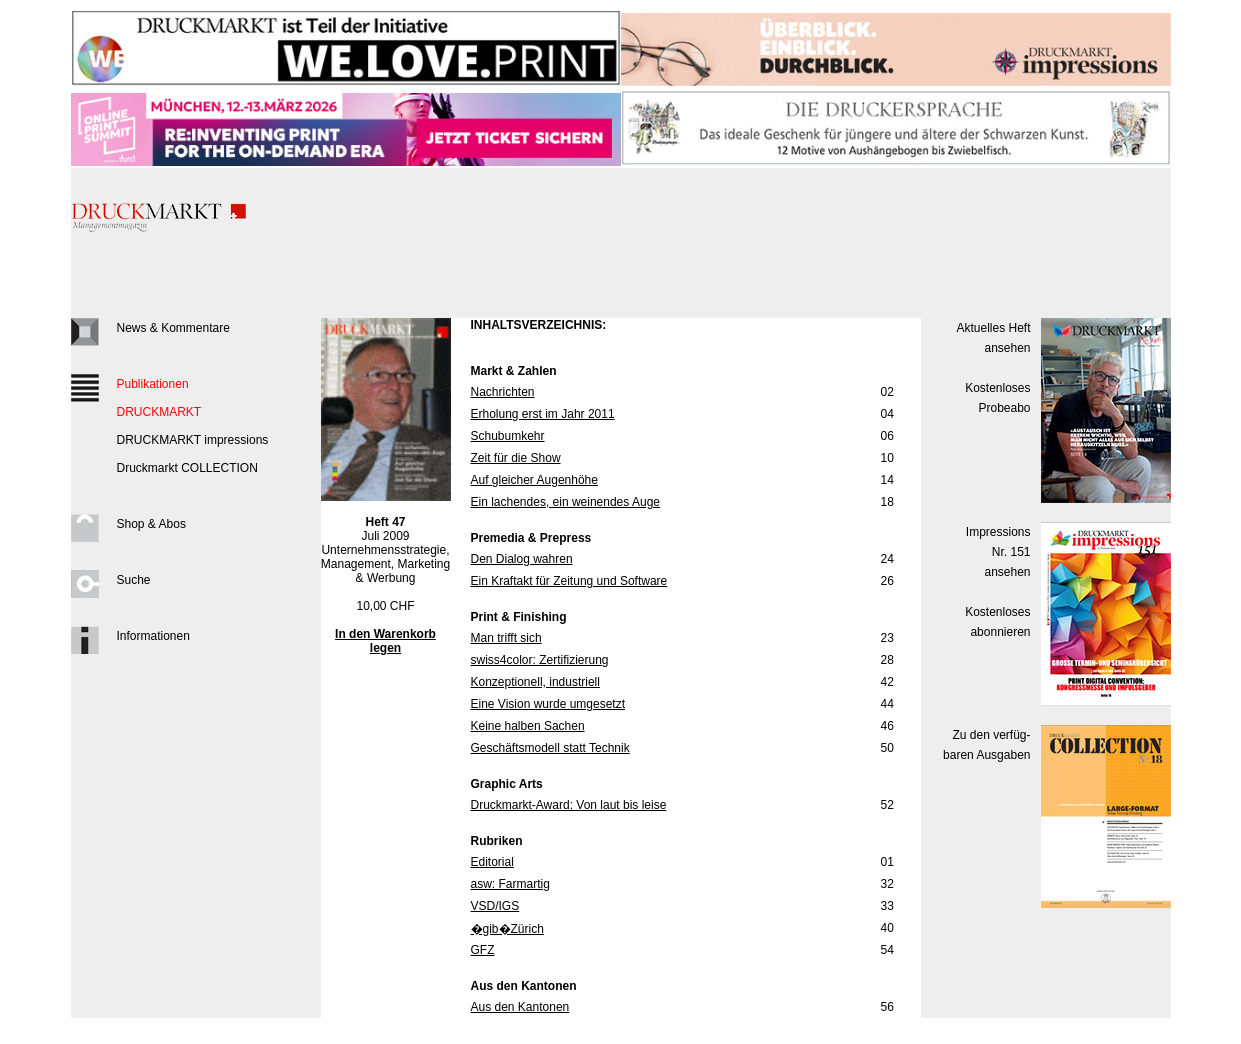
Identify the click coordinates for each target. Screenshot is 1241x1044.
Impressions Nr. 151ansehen (998, 552)
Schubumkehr (508, 436)
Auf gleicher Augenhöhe (534, 480)
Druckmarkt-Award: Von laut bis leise (569, 805)
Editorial (492, 862)
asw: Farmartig (510, 884)
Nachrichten (503, 392)
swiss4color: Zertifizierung (540, 660)
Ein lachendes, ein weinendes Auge (565, 502)
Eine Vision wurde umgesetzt (548, 704)
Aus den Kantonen (520, 1007)
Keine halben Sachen (528, 726)
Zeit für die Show (516, 458)
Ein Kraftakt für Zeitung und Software (569, 581)
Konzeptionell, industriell (535, 682)
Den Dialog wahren (522, 559)
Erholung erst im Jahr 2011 (543, 414)
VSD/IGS (495, 906)
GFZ (483, 950)
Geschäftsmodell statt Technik (550, 748)
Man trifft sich (506, 638)
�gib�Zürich (507, 929)
